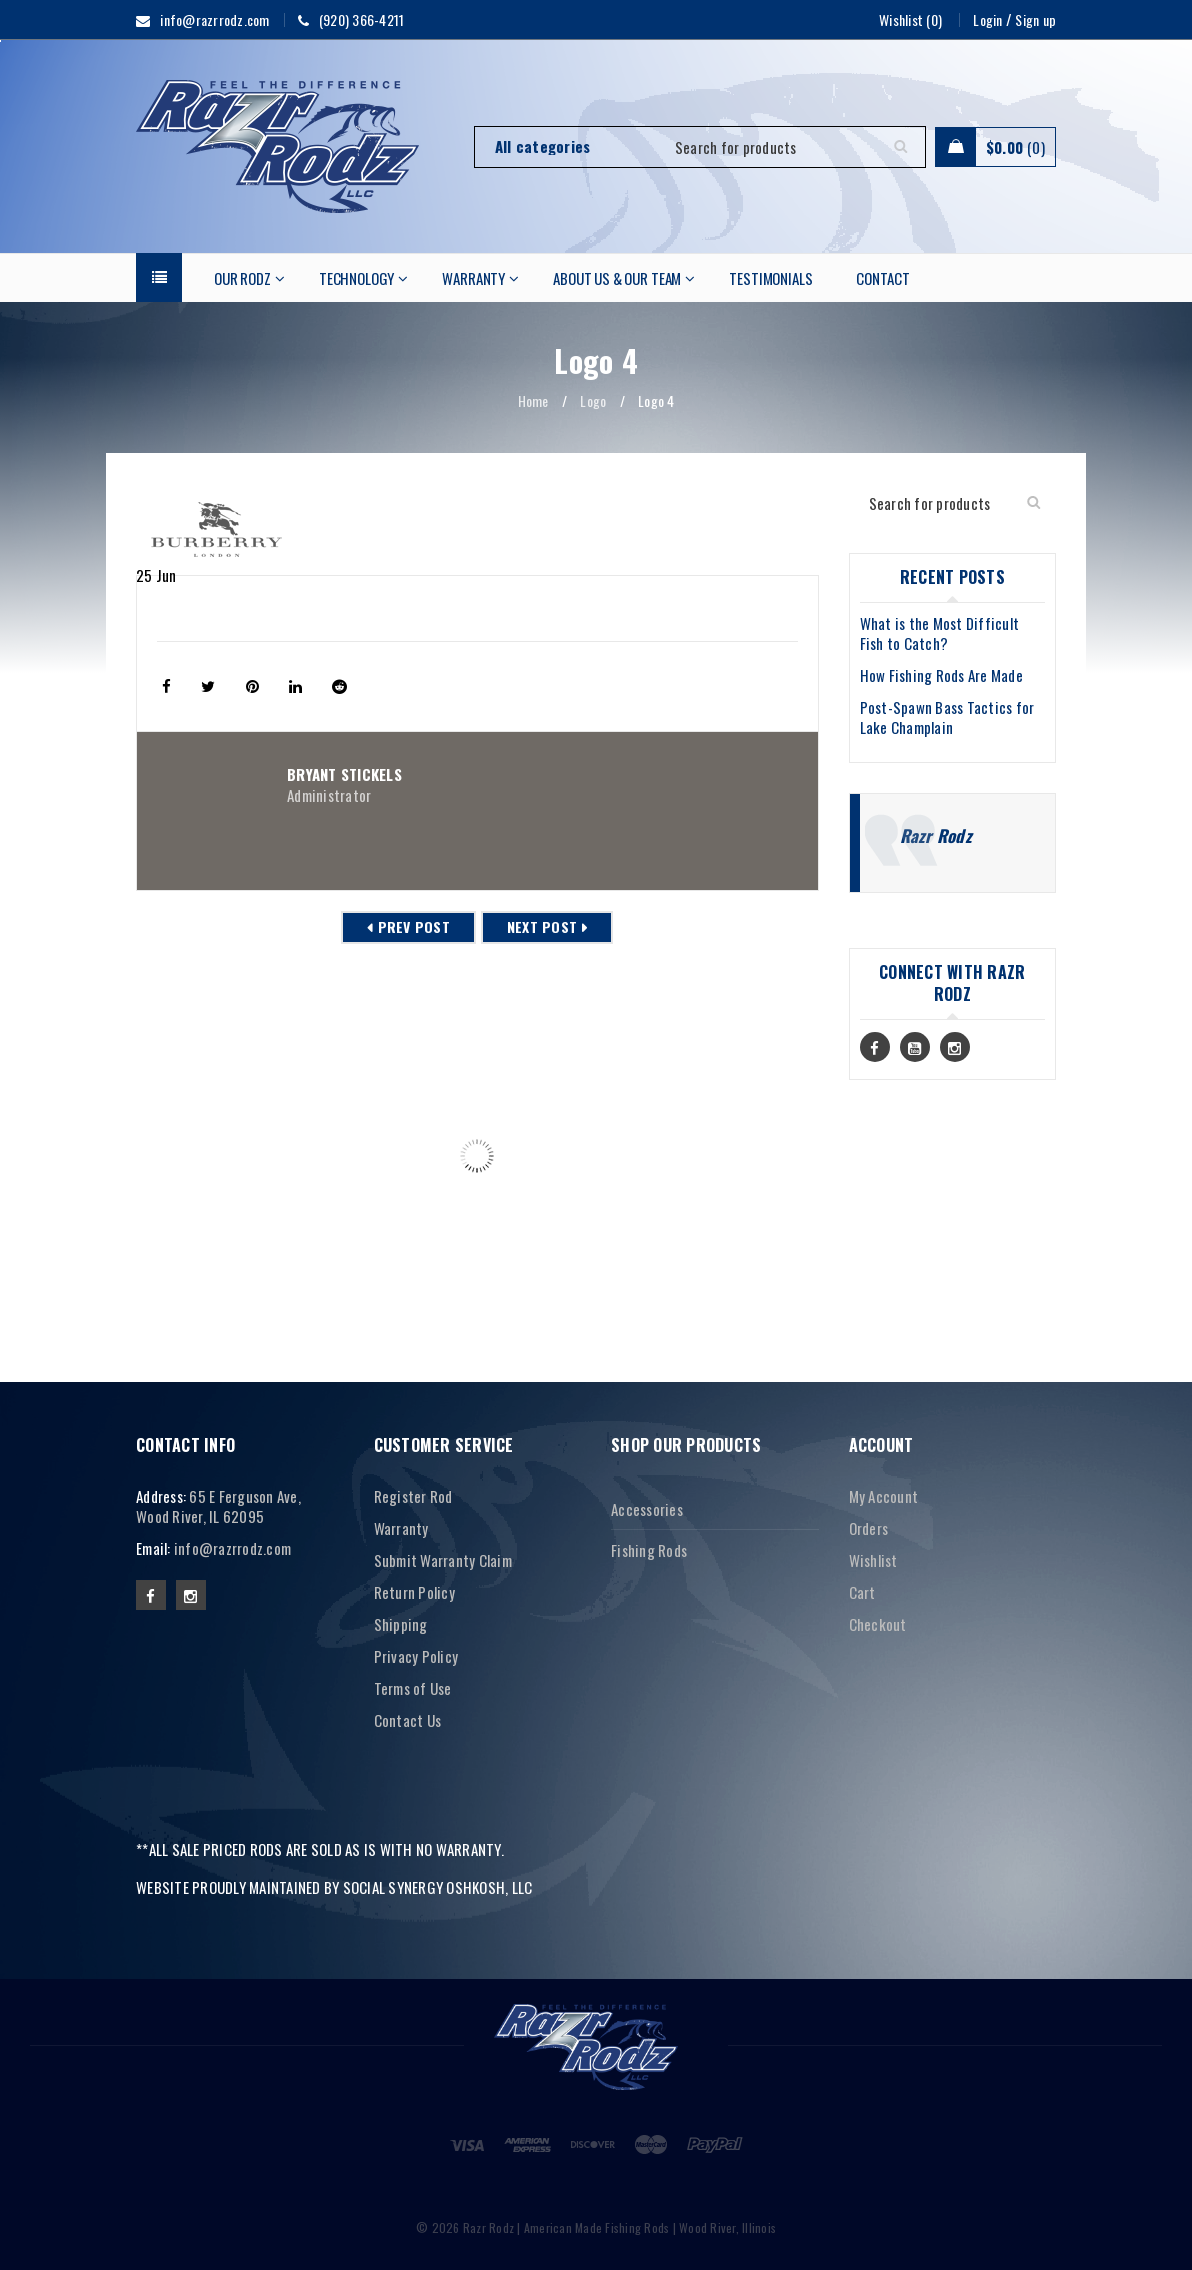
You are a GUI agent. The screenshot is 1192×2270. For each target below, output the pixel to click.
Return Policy (414, 1592)
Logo (593, 400)
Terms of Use (413, 1688)
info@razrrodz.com (232, 1548)
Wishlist (873, 1560)
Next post (542, 926)
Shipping (401, 1624)
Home (533, 400)
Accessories (647, 1509)
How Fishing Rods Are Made (941, 675)
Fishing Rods (649, 1550)
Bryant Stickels (344, 774)
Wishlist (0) (910, 19)
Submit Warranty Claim (443, 1560)
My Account (884, 1496)
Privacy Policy (416, 1656)
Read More (185, 1279)
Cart (862, 1592)
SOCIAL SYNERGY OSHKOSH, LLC (438, 1887)
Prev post (414, 926)
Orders (869, 1528)
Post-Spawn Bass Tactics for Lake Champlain (947, 717)
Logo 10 (164, 1220)
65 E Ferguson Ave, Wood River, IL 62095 (218, 1506)
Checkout (878, 1624)
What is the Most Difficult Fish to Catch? (940, 633)
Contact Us (408, 1720)
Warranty (401, 1528)
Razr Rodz (936, 835)
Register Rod (413, 1496)
